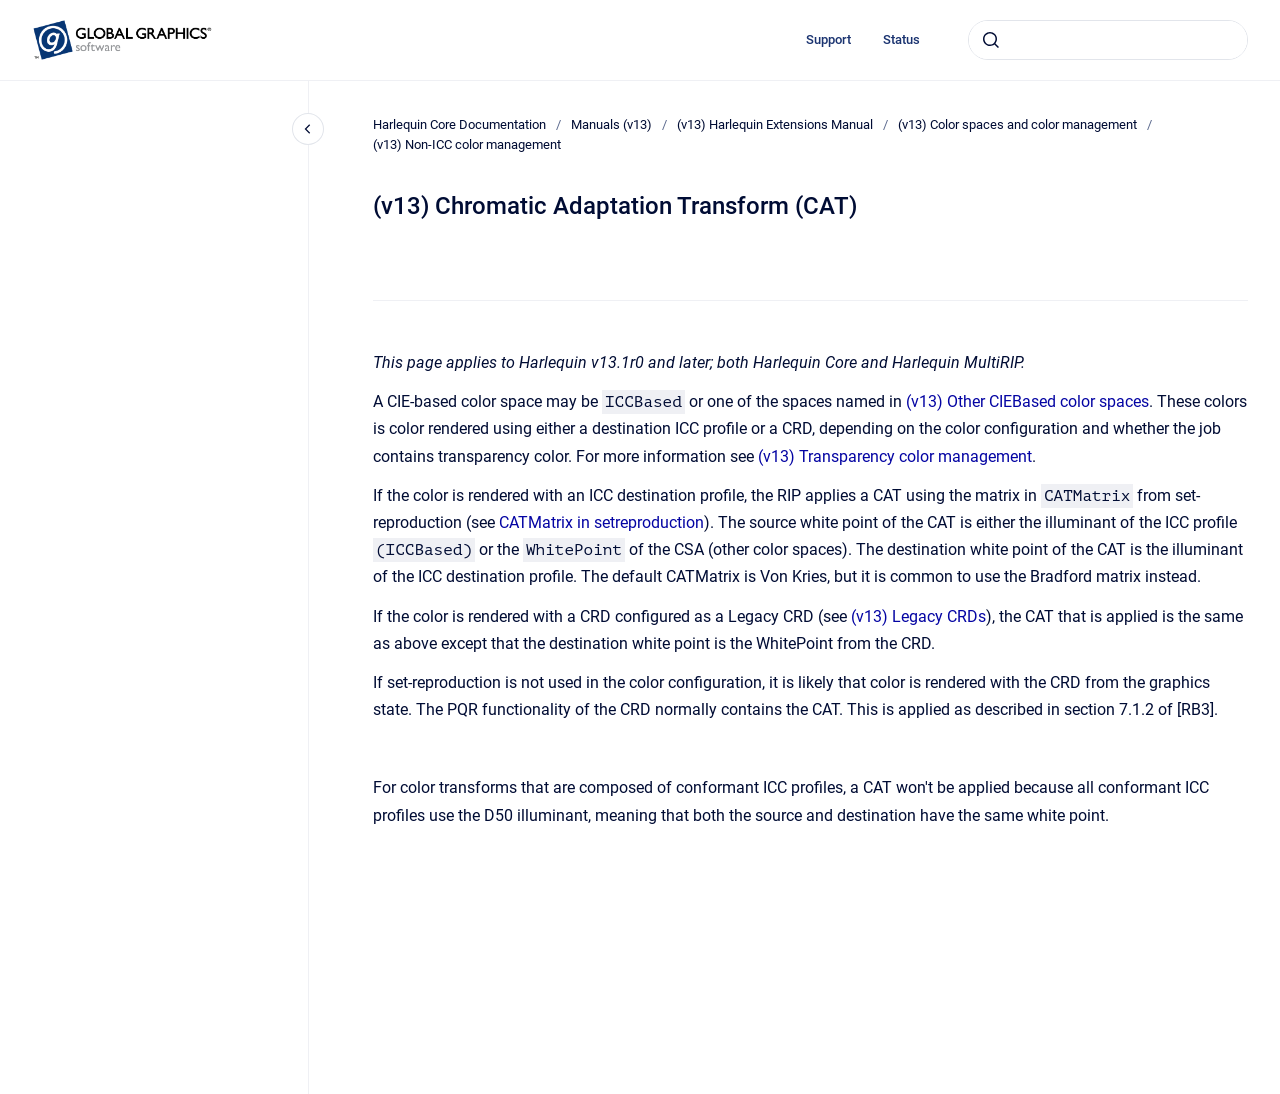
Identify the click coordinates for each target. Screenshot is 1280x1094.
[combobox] (1108, 40)
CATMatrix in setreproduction (601, 522)
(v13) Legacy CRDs (918, 616)
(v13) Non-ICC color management (467, 144)
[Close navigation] (308, 129)
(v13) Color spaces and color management (1017, 124)
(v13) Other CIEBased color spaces (1027, 401)
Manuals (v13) (611, 124)
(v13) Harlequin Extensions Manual (775, 124)
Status (901, 39)
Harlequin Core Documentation (459, 124)
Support (828, 39)
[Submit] (991, 40)
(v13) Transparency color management (895, 456)
